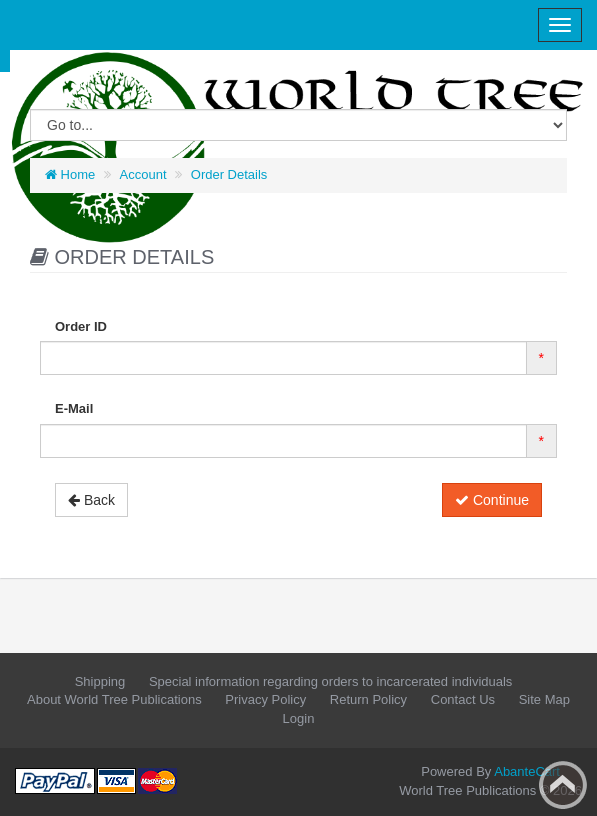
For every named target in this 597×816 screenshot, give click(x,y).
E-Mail (74, 408)
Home (70, 174)
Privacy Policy (265, 699)
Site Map (544, 699)
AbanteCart (527, 771)
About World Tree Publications (114, 699)
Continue (492, 500)
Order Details (229, 174)
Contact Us (463, 699)
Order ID (81, 326)
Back (91, 500)
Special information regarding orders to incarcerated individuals (330, 681)
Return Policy (368, 699)
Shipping (100, 681)
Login (299, 718)
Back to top (563, 785)
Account (143, 174)
